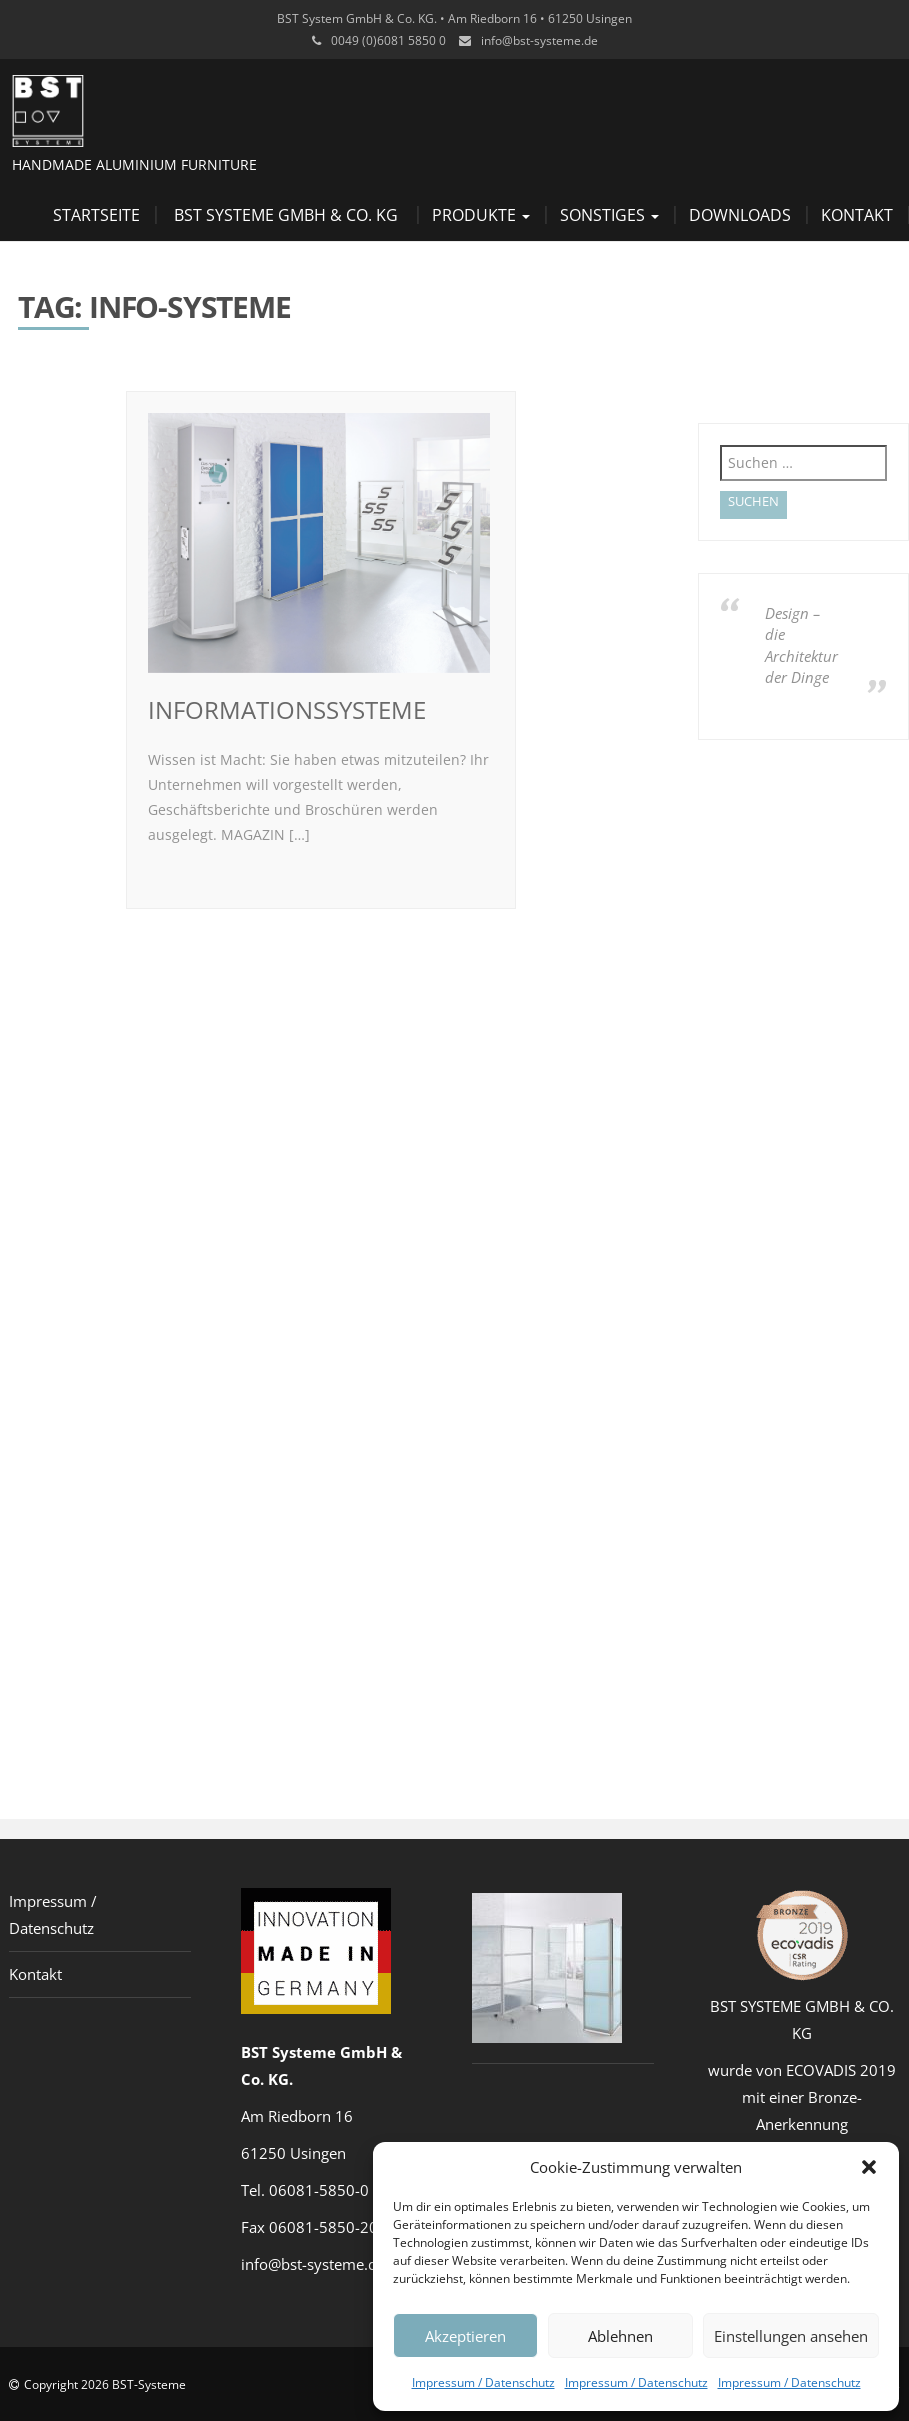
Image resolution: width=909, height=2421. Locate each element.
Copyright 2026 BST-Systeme (105, 2384)
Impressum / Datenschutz (483, 2382)
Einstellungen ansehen (791, 2336)
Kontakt (857, 215)
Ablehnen (620, 2336)
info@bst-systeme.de (539, 40)
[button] (869, 2167)
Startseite (96, 215)
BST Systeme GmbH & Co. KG (286, 215)
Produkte (481, 215)
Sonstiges (609, 215)
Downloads (740, 215)
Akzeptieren (465, 2336)
